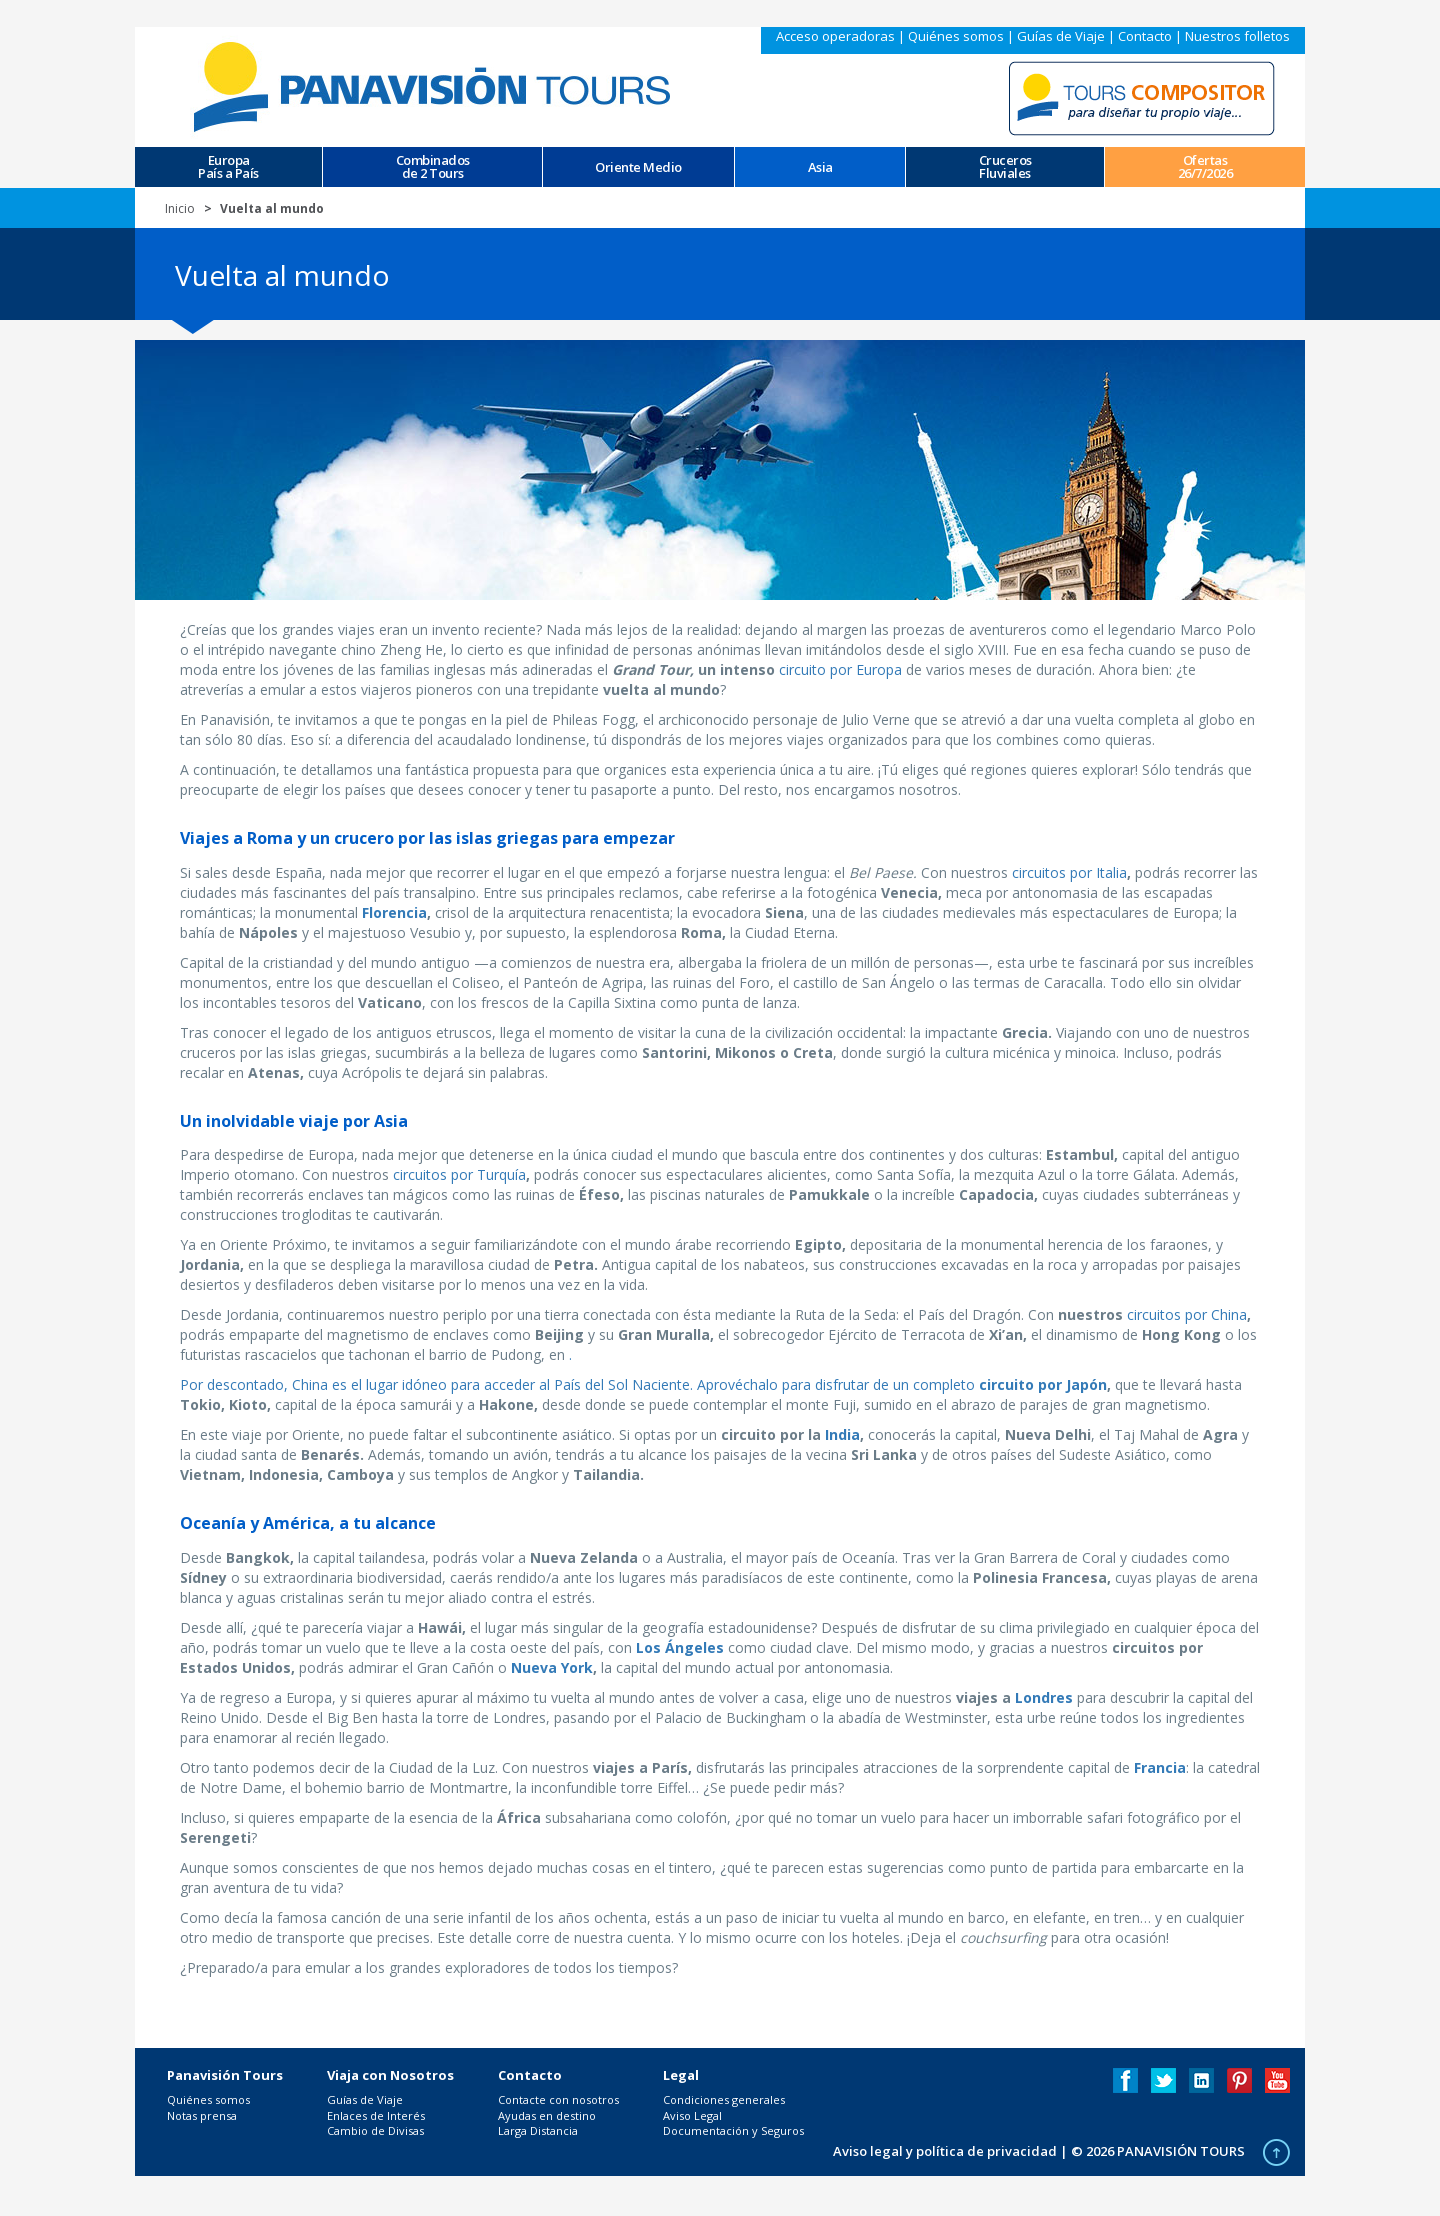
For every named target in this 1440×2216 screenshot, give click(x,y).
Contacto (1145, 36)
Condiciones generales (724, 2099)
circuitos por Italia (1069, 872)
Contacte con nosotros (558, 2099)
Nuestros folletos (1237, 36)
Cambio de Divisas (375, 2130)
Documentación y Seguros (733, 2130)
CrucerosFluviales (1005, 167)
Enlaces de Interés (376, 2115)
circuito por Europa (840, 669)
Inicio (180, 208)
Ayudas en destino (547, 2115)
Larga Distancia (538, 2130)
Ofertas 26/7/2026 (1205, 167)
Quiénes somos (956, 36)
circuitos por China (1187, 1314)
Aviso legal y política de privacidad (945, 2151)
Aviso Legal (692, 2115)
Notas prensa (202, 2115)
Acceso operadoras (835, 36)
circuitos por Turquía (459, 1174)
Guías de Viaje (1061, 36)
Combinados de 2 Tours (433, 167)
